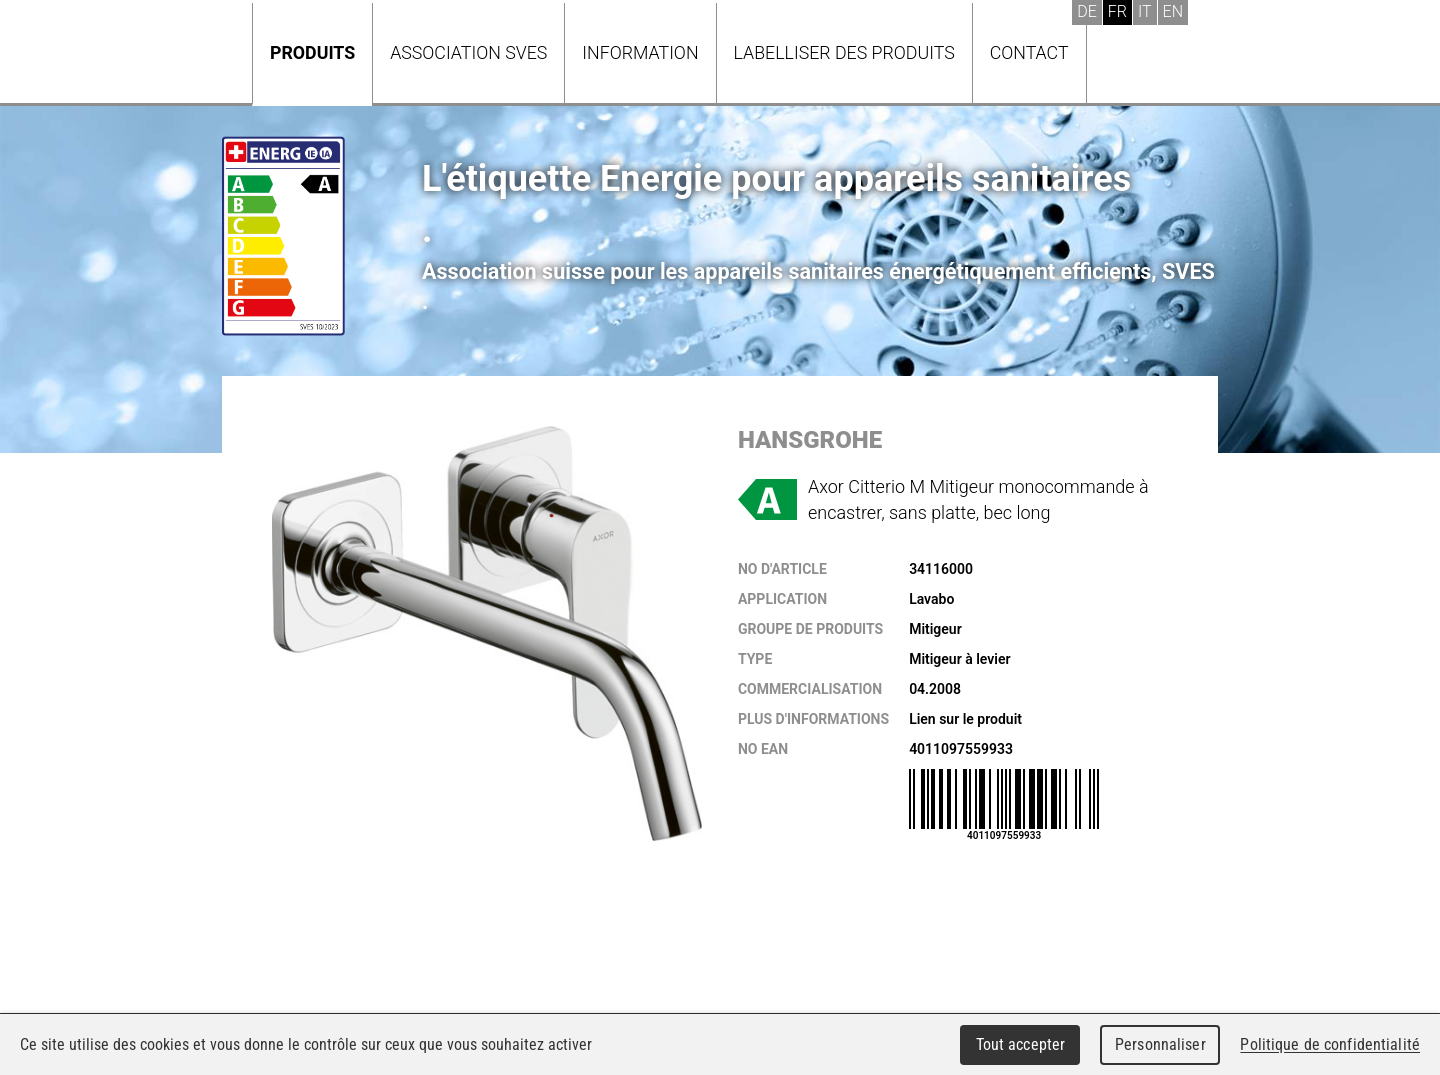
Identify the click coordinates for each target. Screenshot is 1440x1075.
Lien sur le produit (965, 719)
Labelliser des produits (844, 52)
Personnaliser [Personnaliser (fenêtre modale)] (1160, 1044)
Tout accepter (1021, 1044)
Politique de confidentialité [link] (1330, 1044)
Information (640, 52)
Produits (312, 52)
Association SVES (468, 52)
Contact (1029, 52)
